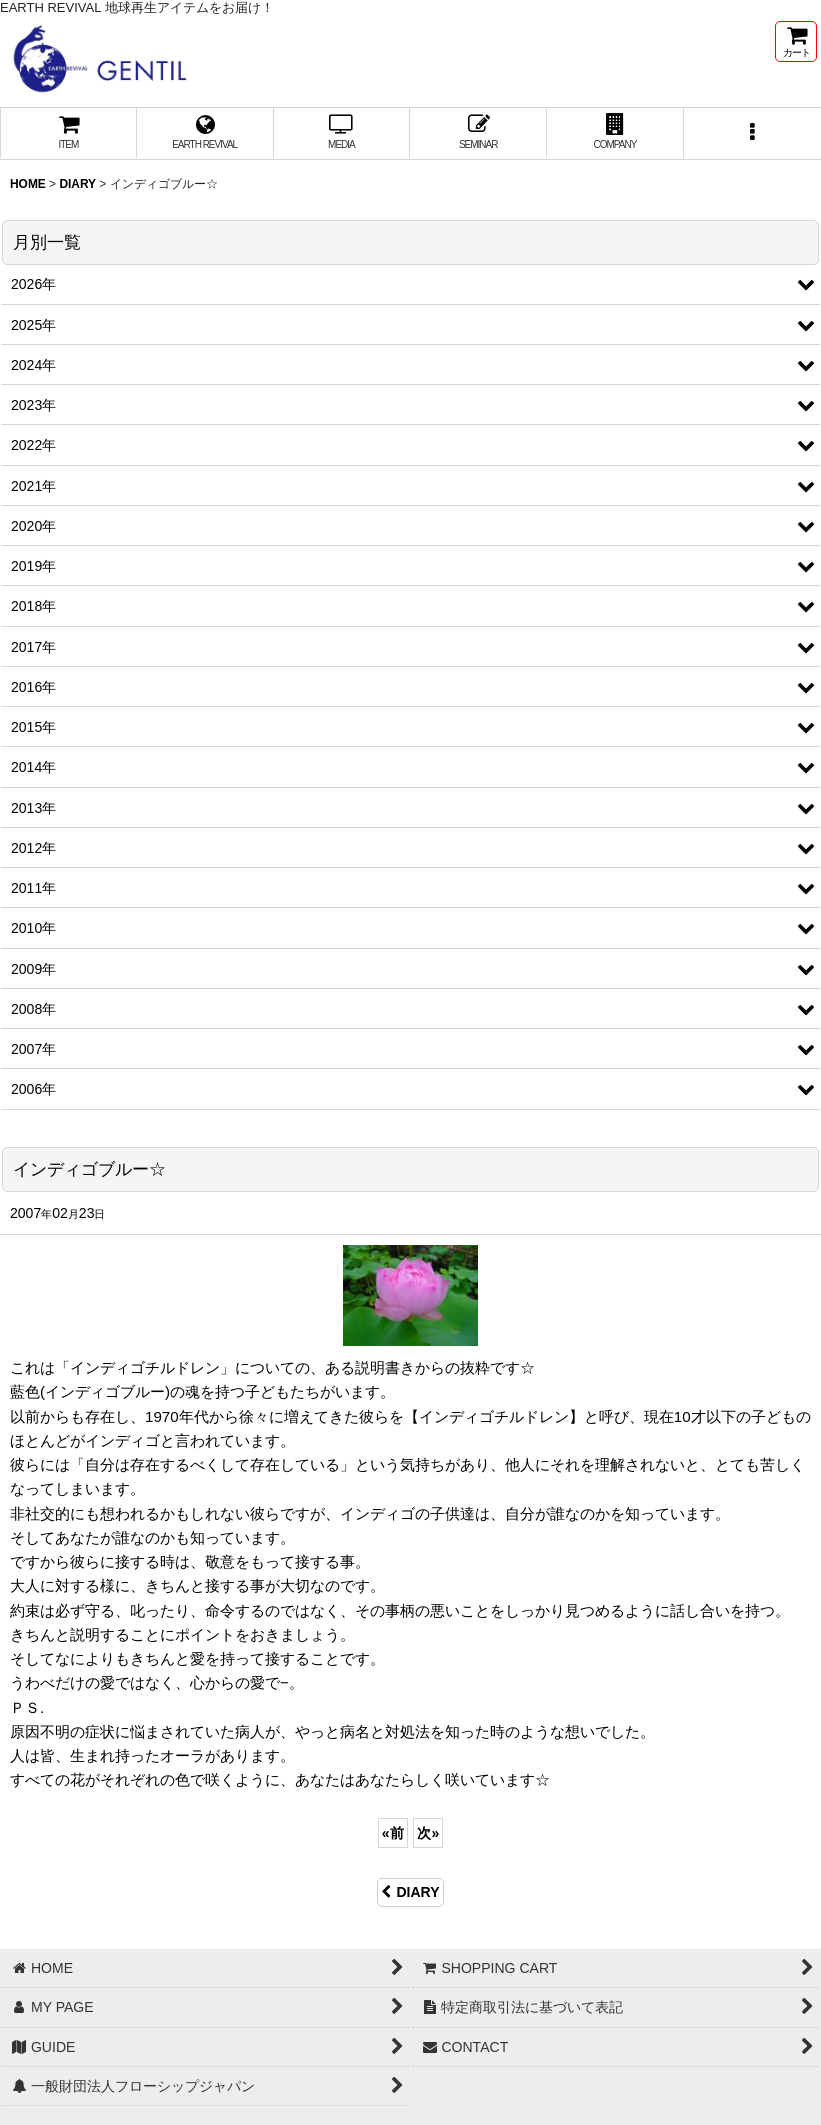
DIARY (410, 1892)
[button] (752, 133)
